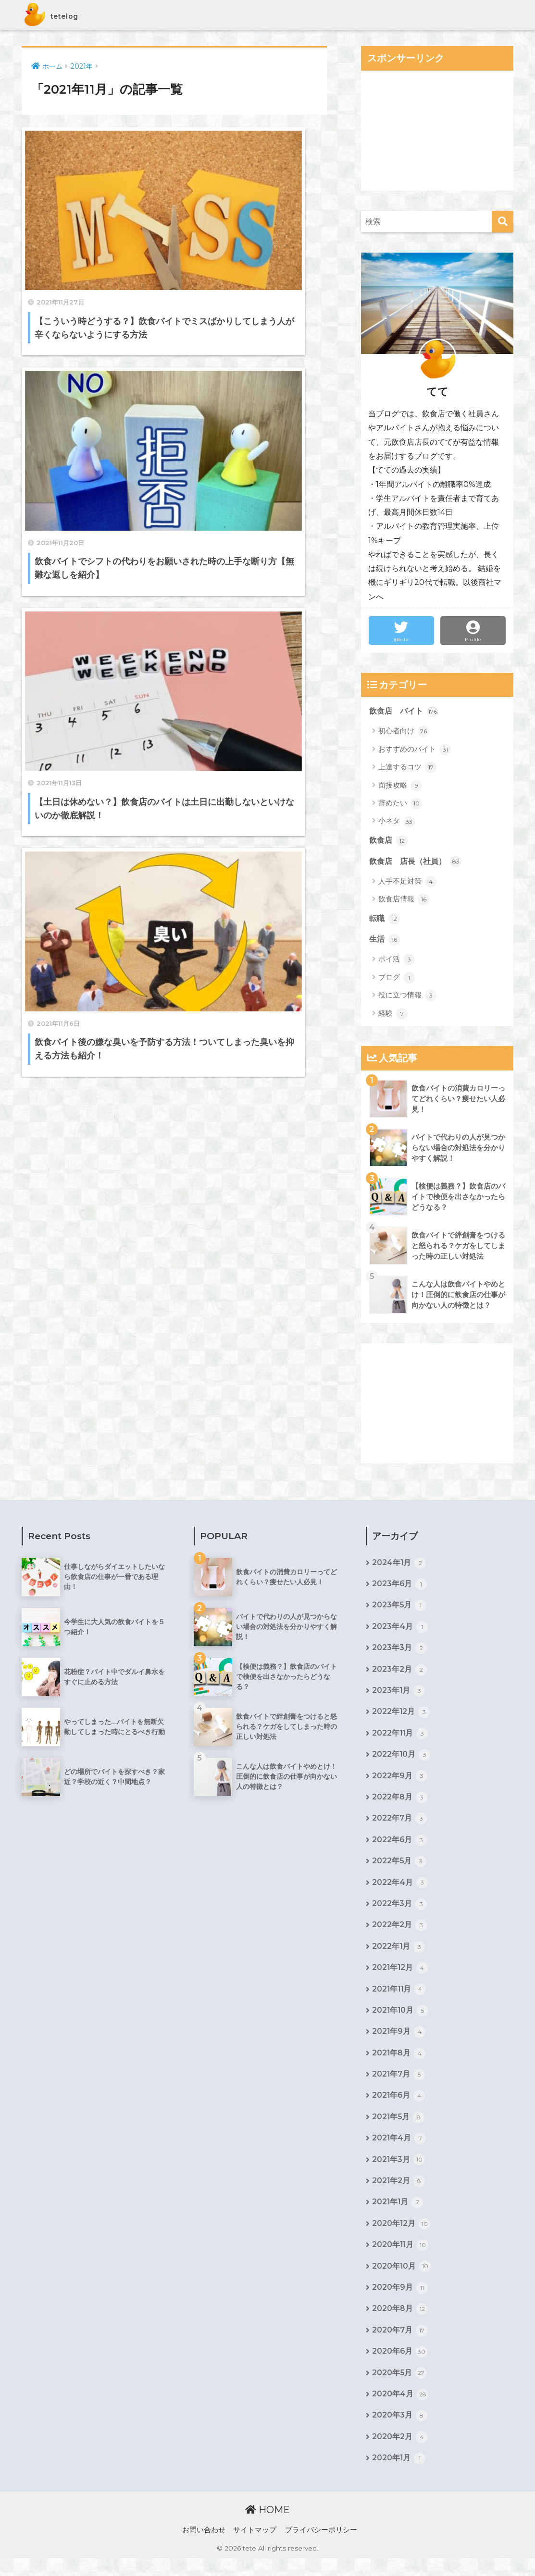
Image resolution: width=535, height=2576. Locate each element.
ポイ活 (396, 961)
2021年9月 (399, 2042)
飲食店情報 (403, 901)
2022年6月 (399, 1847)
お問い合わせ (203, 2547)
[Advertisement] (437, 131)
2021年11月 (399, 1999)
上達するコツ (407, 768)
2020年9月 (400, 2303)
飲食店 (389, 841)
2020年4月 (400, 2411)
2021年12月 (400, 1977)
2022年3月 (399, 1912)
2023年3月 (399, 1652)
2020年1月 (399, 2476)
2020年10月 (401, 2281)
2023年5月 (399, 1609)
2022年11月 (400, 1739)
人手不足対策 (407, 882)
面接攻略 (400, 785)
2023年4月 (400, 1630)
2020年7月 (399, 2346)
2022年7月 (399, 1825)
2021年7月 (398, 2085)
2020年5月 (399, 2389)
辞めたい (400, 804)
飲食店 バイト (405, 712)
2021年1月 (398, 2216)
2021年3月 (398, 2172)
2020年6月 (400, 2367)
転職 (385, 920)
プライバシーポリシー (321, 2547)
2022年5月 (399, 1869)
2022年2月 (399, 1934)
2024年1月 (399, 1565)
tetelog (61, 15)
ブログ (396, 979)
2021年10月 (400, 2021)
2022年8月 (399, 1804)
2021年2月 (398, 2194)
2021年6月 (399, 2107)
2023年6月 (399, 1587)
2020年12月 (401, 2237)
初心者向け (403, 732)
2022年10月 (401, 1760)
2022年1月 (398, 1955)
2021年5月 (398, 2129)
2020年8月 (400, 2324)
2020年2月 (399, 2454)
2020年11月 (400, 2259)
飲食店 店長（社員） (417, 863)
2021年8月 (399, 2064)
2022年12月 (401, 1717)
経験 (393, 1015)
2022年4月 (400, 1890)
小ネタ (396, 821)
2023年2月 (399, 1673)
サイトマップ (254, 2547)
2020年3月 (399, 2433)
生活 (385, 942)
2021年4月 (399, 2151)
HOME (267, 2527)
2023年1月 (398, 1695)
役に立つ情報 (407, 997)
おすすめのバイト (414, 750)
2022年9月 (399, 1782)
